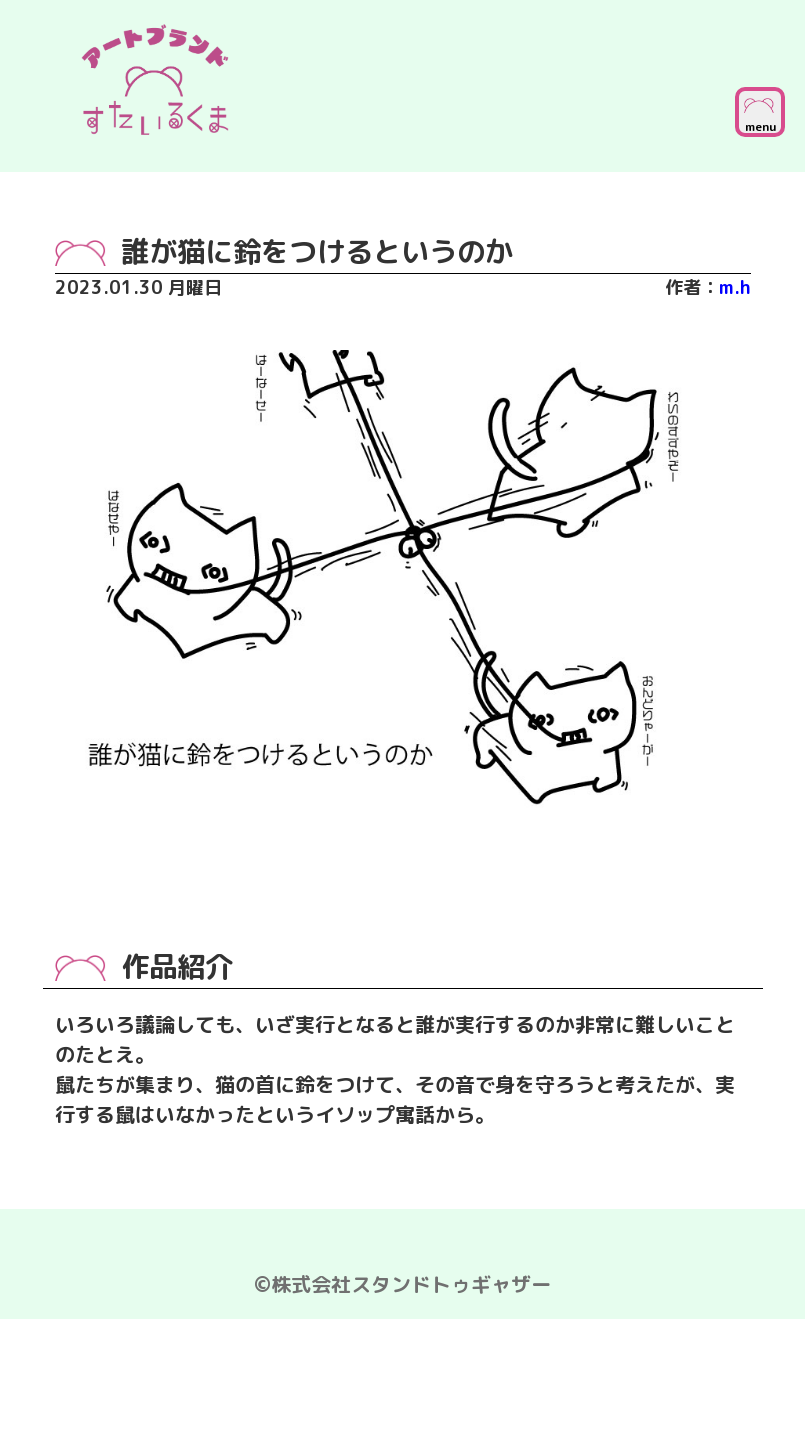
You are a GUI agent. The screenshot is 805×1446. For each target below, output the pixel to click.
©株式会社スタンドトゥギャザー (402, 1284)
